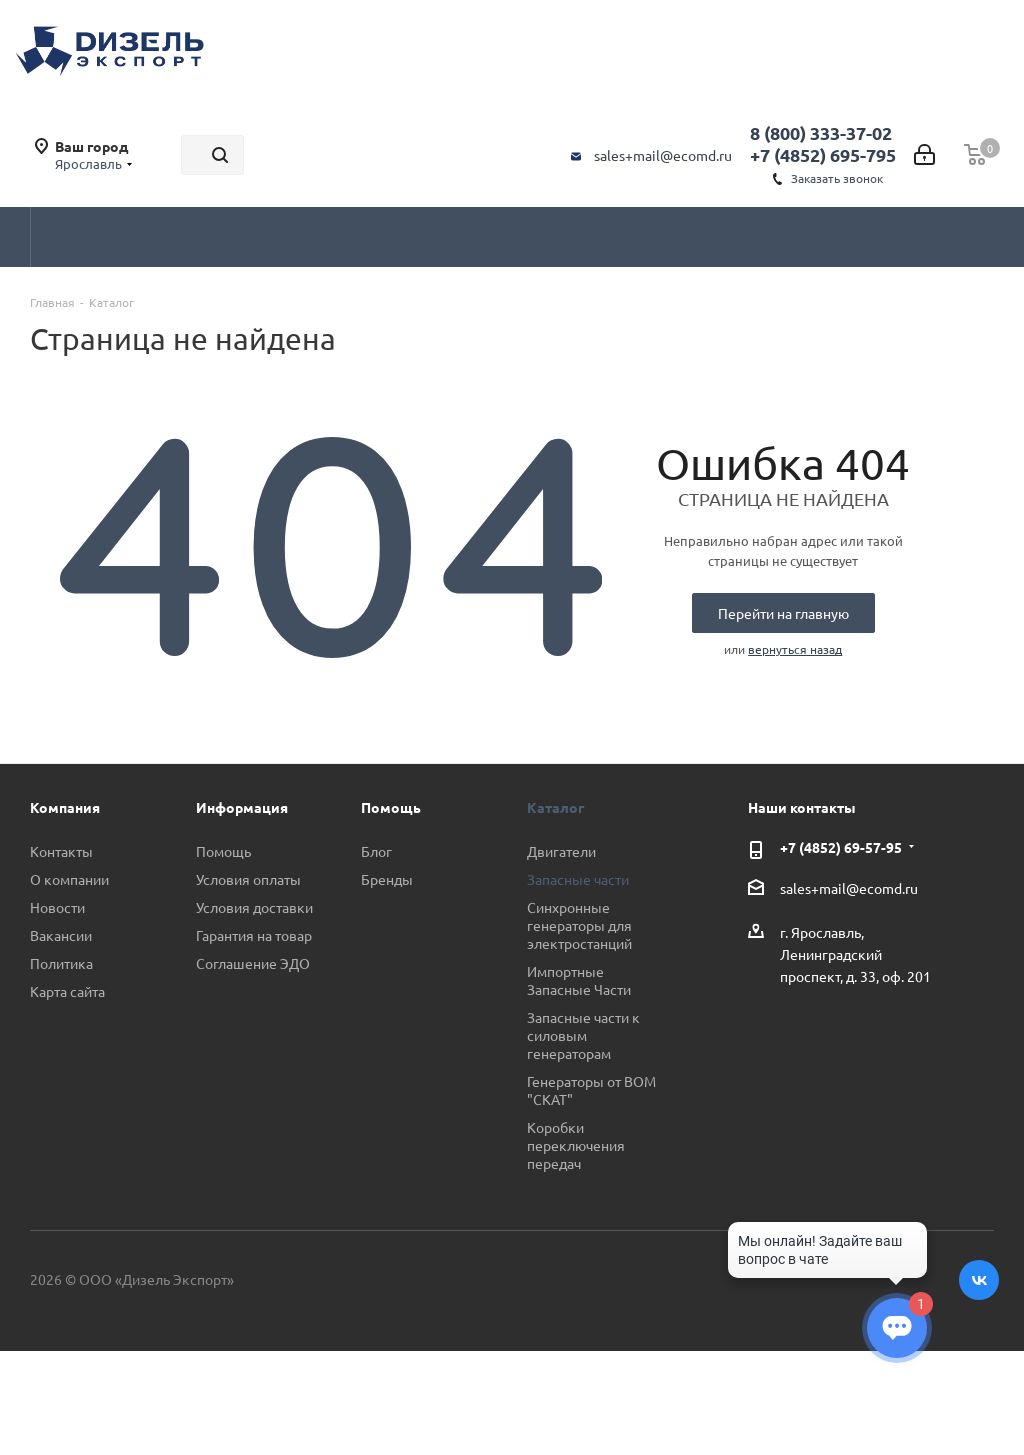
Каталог (555, 807)
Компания (65, 807)
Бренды (387, 879)
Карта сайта (67, 991)
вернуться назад (795, 649)
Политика (61, 963)
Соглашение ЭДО (253, 963)
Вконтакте (979, 1280)
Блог (376, 851)
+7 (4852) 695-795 (823, 154)
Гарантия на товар (254, 935)
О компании (69, 879)
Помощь (223, 851)
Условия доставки (254, 907)
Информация (242, 807)
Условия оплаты (248, 879)
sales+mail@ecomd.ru (663, 155)
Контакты (61, 851)
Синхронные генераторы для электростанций (579, 925)
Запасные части (578, 879)
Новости (57, 907)
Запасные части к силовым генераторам (583, 1035)
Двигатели (561, 851)
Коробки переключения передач (576, 1145)
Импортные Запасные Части (579, 980)
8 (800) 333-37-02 (821, 132)
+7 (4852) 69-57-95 (841, 847)
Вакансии (61, 935)
